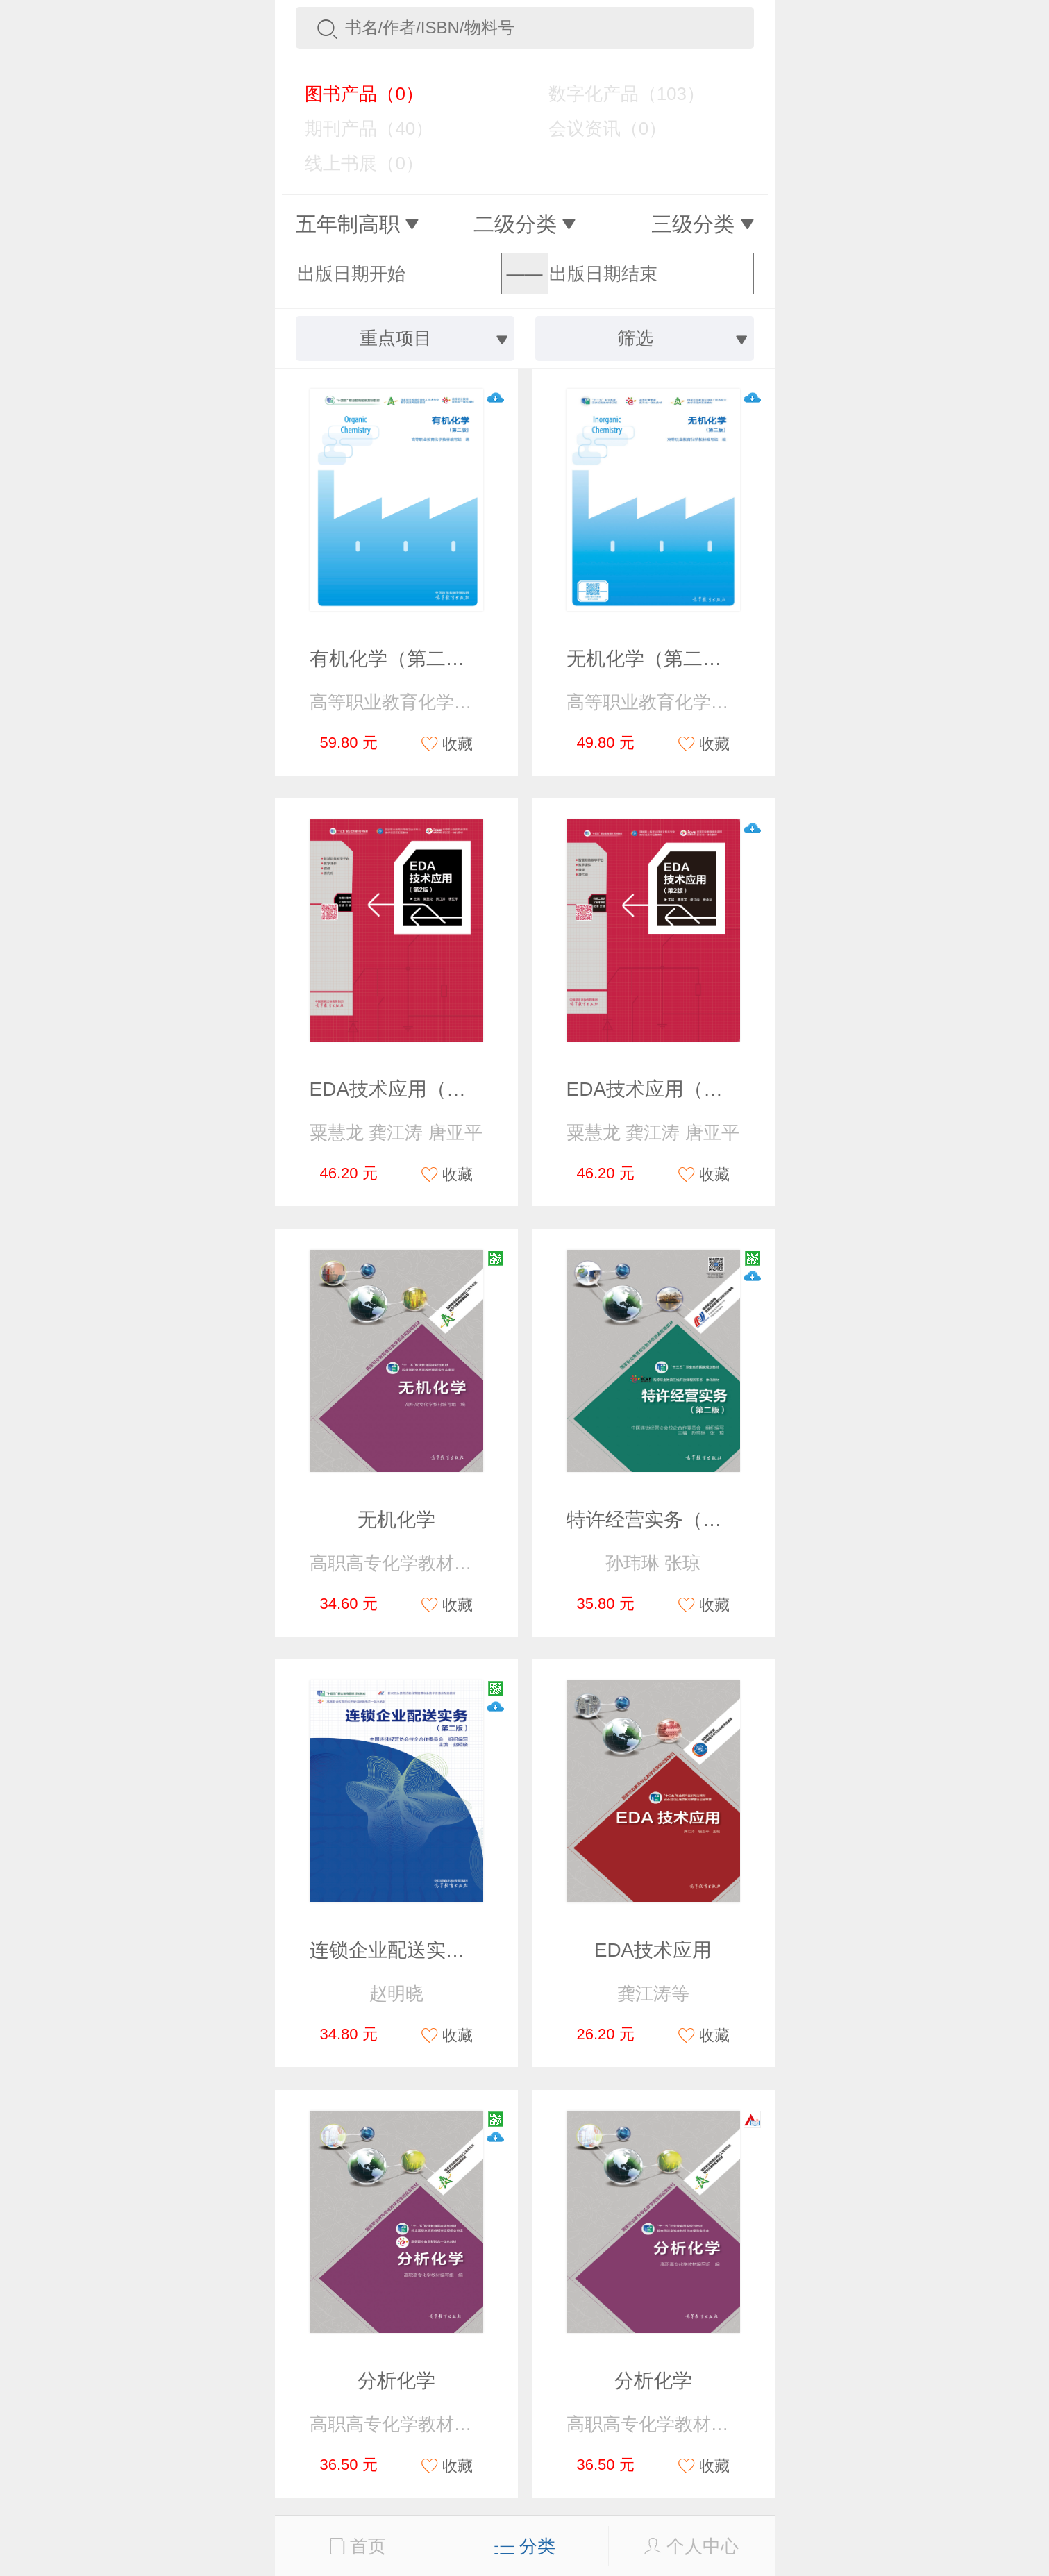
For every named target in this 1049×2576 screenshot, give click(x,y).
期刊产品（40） (359, 128)
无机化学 (396, 1519)
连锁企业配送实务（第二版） (436, 1950)
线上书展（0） (354, 163)
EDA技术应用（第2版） (413, 1089)
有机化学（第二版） (397, 658)
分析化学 (396, 2380)
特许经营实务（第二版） (673, 1519)
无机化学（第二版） (654, 658)
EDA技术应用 (653, 1950)
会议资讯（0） (597, 128)
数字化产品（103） (616, 93)
